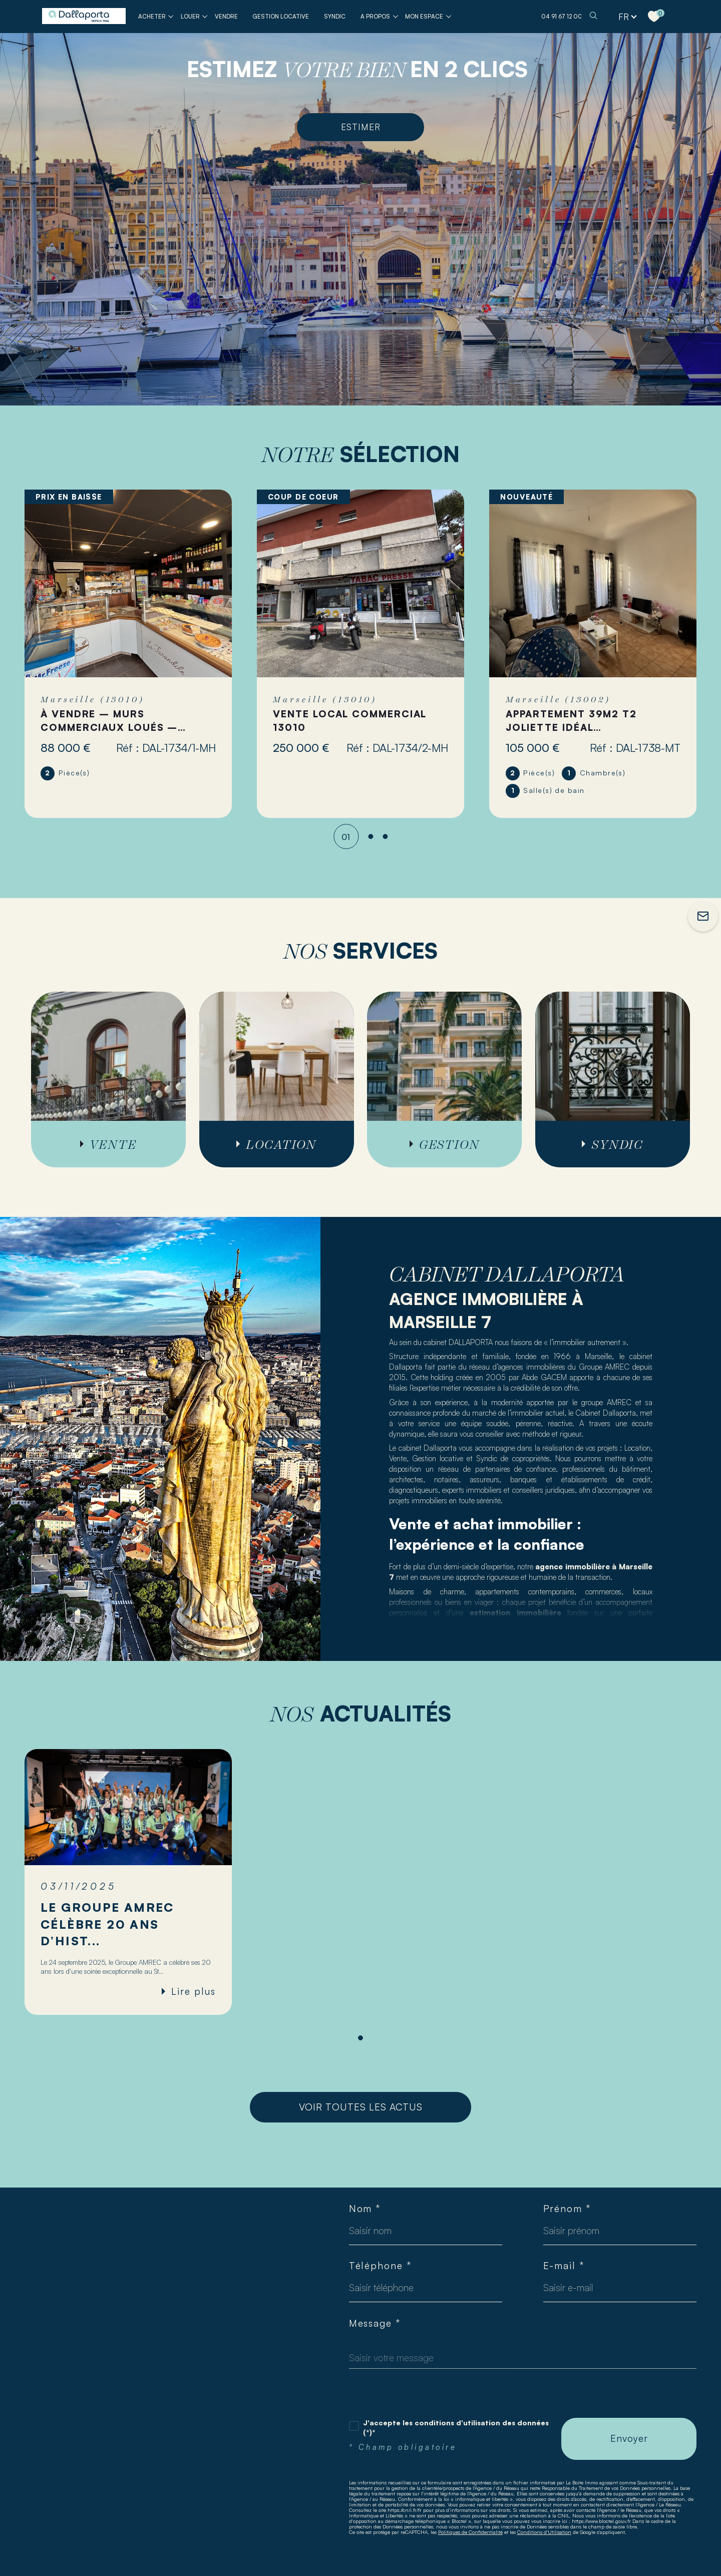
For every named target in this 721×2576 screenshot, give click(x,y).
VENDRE (226, 16)
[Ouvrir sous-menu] (171, 16)
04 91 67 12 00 (561, 16)
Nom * (365, 2209)
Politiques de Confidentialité (470, 2532)
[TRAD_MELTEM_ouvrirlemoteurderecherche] (593, 16)
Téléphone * (380, 2266)
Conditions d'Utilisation (544, 2532)
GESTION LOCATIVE (280, 16)
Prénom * (567, 2209)
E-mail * (563, 2266)
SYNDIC (334, 16)
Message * (375, 2323)
